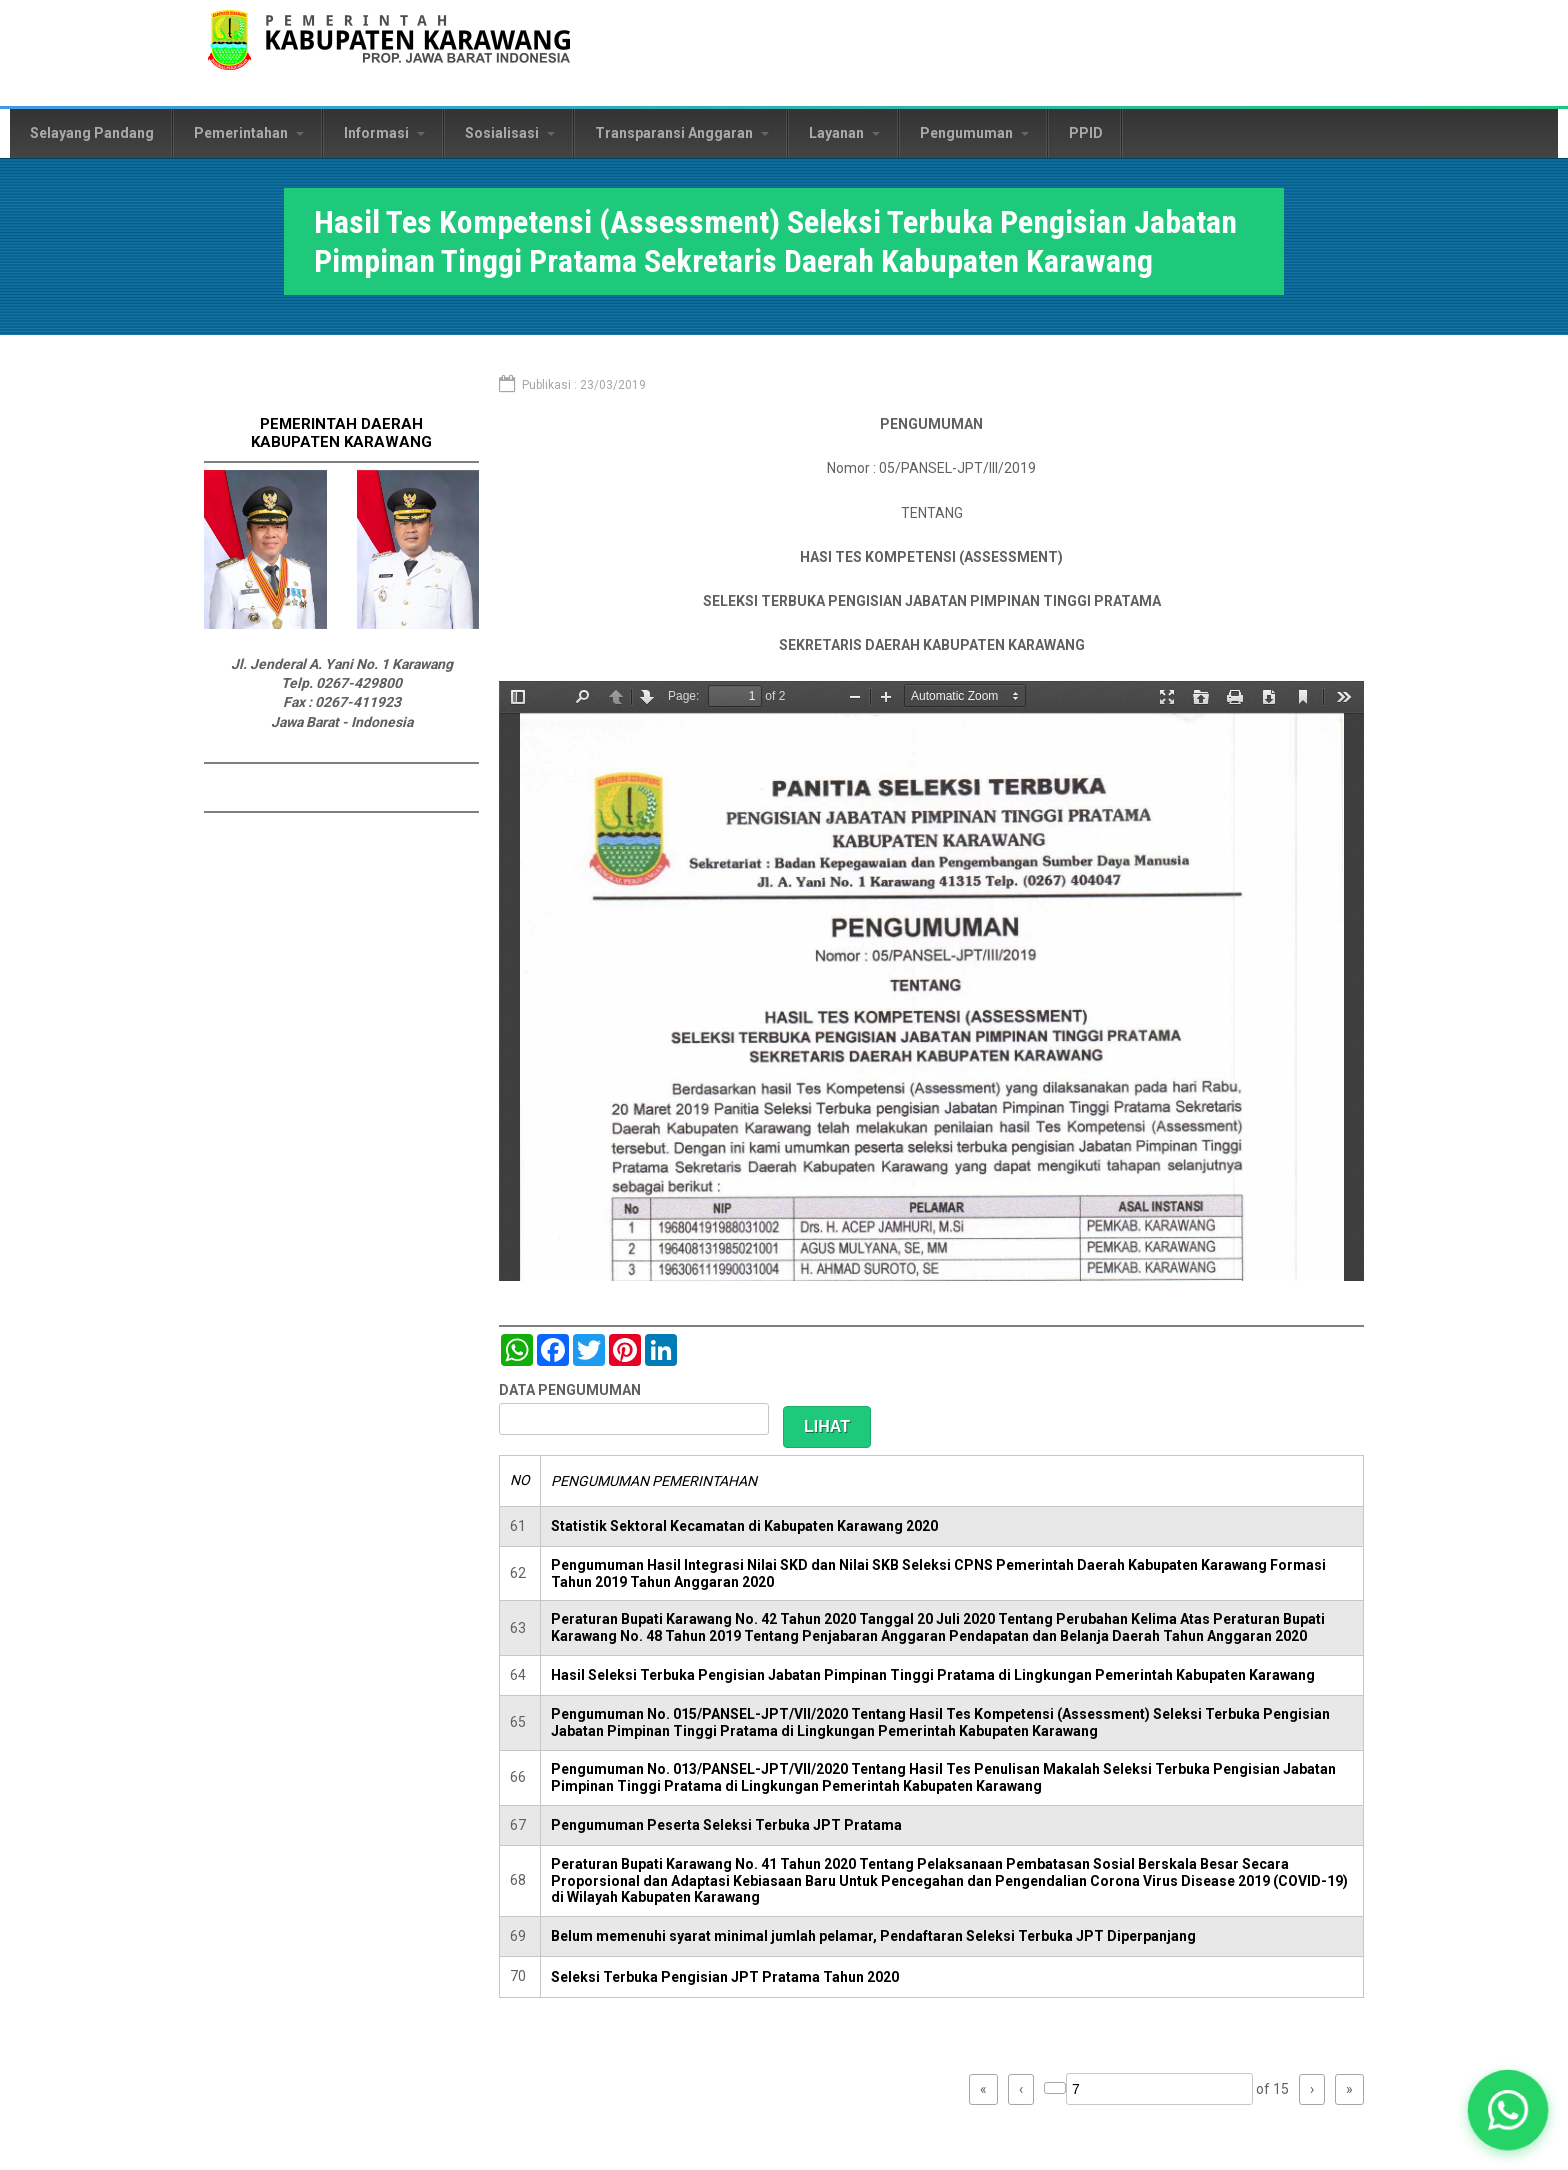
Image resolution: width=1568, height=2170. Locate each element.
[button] (1508, 2110)
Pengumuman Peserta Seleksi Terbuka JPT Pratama (726, 1825)
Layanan (844, 133)
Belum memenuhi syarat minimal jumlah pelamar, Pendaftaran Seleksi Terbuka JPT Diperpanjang (873, 1936)
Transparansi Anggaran (682, 133)
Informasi (384, 133)
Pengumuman (974, 133)
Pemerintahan (249, 133)
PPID (1086, 133)
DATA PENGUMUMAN (570, 1390)
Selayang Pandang (92, 133)
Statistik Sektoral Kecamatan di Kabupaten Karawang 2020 (744, 1526)
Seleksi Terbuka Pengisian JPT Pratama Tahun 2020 (725, 1977)
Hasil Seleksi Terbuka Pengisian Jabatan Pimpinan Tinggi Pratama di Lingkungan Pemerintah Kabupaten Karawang (933, 1675)
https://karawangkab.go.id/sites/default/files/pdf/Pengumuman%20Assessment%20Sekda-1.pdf (931, 981)
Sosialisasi (510, 133)
